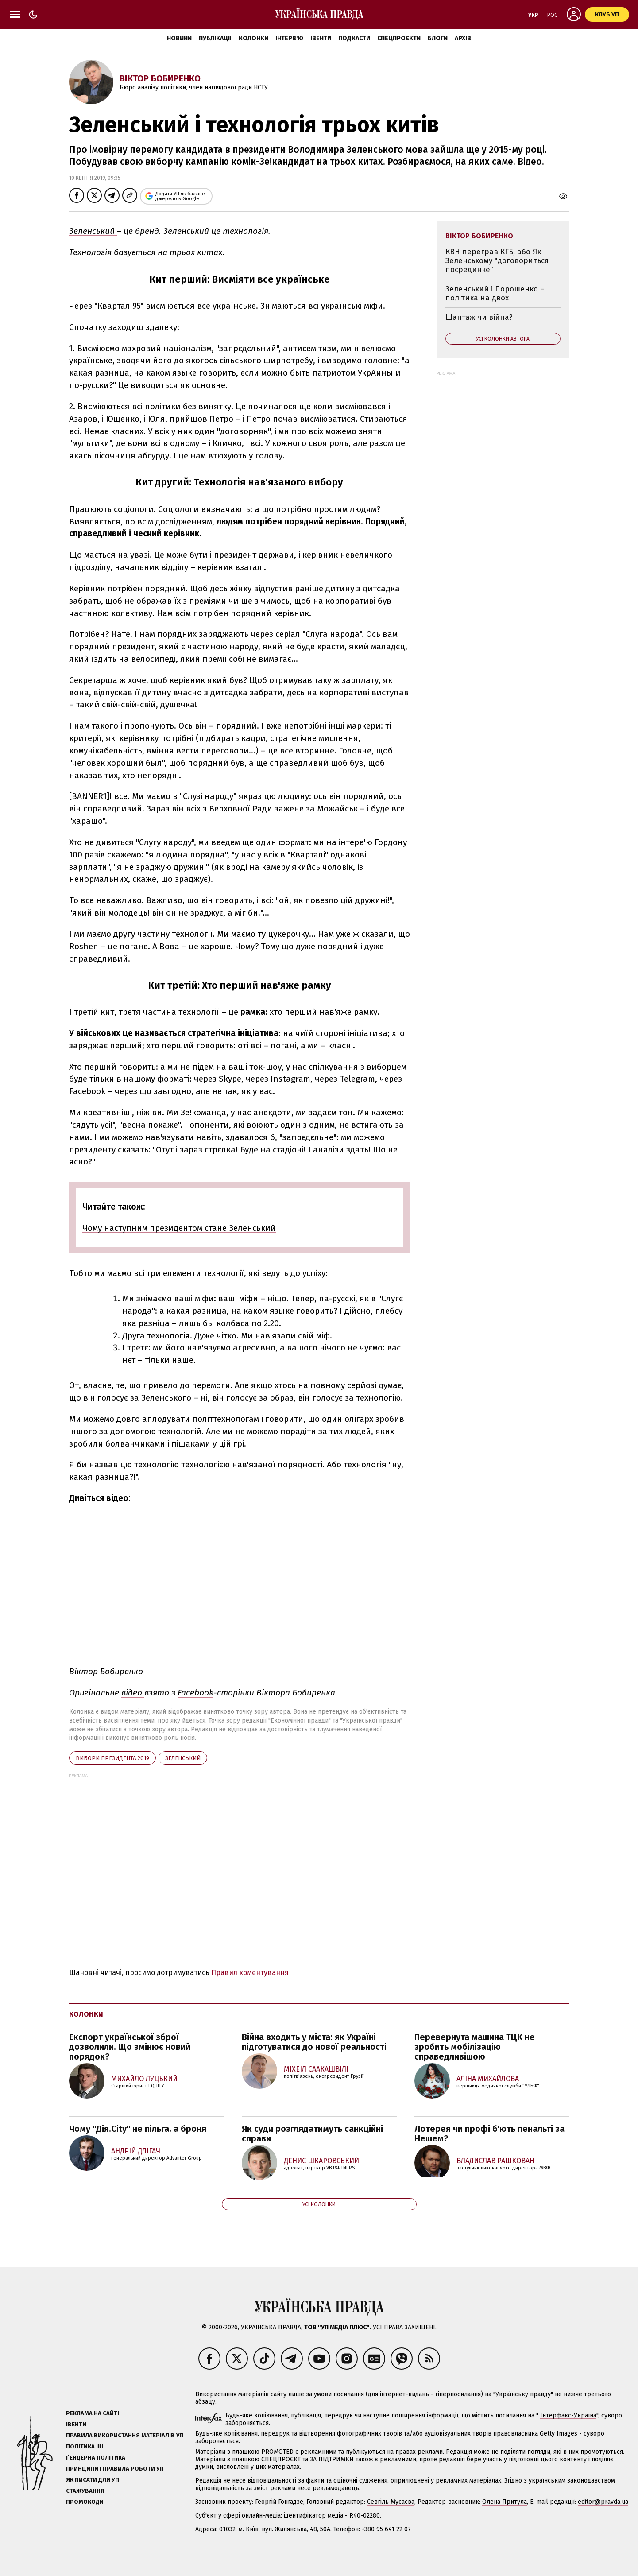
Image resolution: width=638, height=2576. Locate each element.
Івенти (320, 38)
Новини (179, 38)
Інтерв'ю (289, 38)
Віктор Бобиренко (160, 78)
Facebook (195, 1693)
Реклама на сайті (92, 2413)
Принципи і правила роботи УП (115, 2468)
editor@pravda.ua (603, 2502)
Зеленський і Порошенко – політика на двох (495, 293)
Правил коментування (250, 1972)
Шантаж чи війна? (479, 317)
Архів (463, 38)
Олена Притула (504, 2502)
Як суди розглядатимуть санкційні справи (312, 2133)
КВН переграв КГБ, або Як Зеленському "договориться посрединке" (497, 260)
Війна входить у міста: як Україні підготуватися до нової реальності (314, 2042)
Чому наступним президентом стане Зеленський (179, 1228)
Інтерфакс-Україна (568, 2415)
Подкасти (354, 38)
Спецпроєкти (399, 38)
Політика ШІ (84, 2446)
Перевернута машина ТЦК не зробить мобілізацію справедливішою (474, 2047)
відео (132, 1693)
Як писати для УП (92, 2479)
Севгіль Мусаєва (390, 2502)
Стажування (85, 2490)
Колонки (253, 38)
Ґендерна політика (95, 2457)
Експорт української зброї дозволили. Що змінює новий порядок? (129, 2047)
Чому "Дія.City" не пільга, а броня (137, 2128)
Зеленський (93, 231)
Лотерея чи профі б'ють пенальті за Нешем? (489, 2133)
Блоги (438, 38)
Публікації (215, 38)
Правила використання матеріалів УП (125, 2435)
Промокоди (85, 2501)
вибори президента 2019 (112, 1758)
